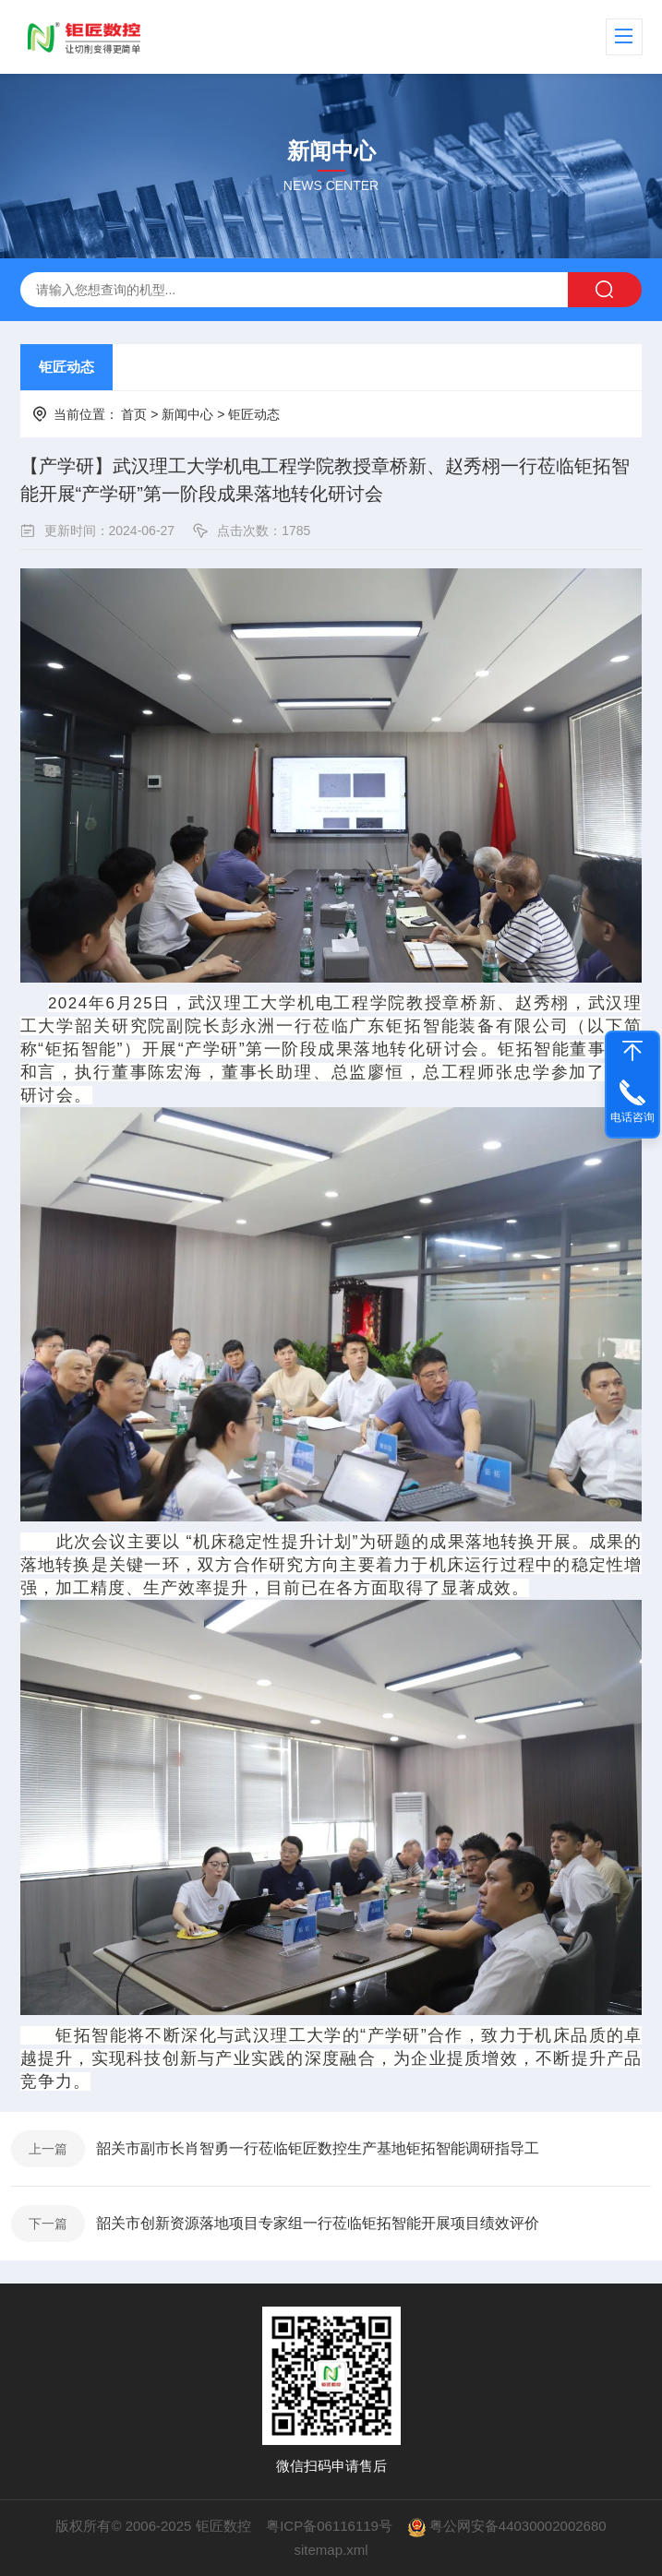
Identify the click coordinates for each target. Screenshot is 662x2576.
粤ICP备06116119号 (329, 2526)
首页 (134, 414)
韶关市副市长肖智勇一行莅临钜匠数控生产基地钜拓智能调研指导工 (317, 2148)
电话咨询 (632, 1117)
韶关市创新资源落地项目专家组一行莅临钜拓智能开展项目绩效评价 (317, 2223)
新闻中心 (187, 414)
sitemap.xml (330, 2550)
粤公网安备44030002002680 (518, 2526)
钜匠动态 (66, 367)
